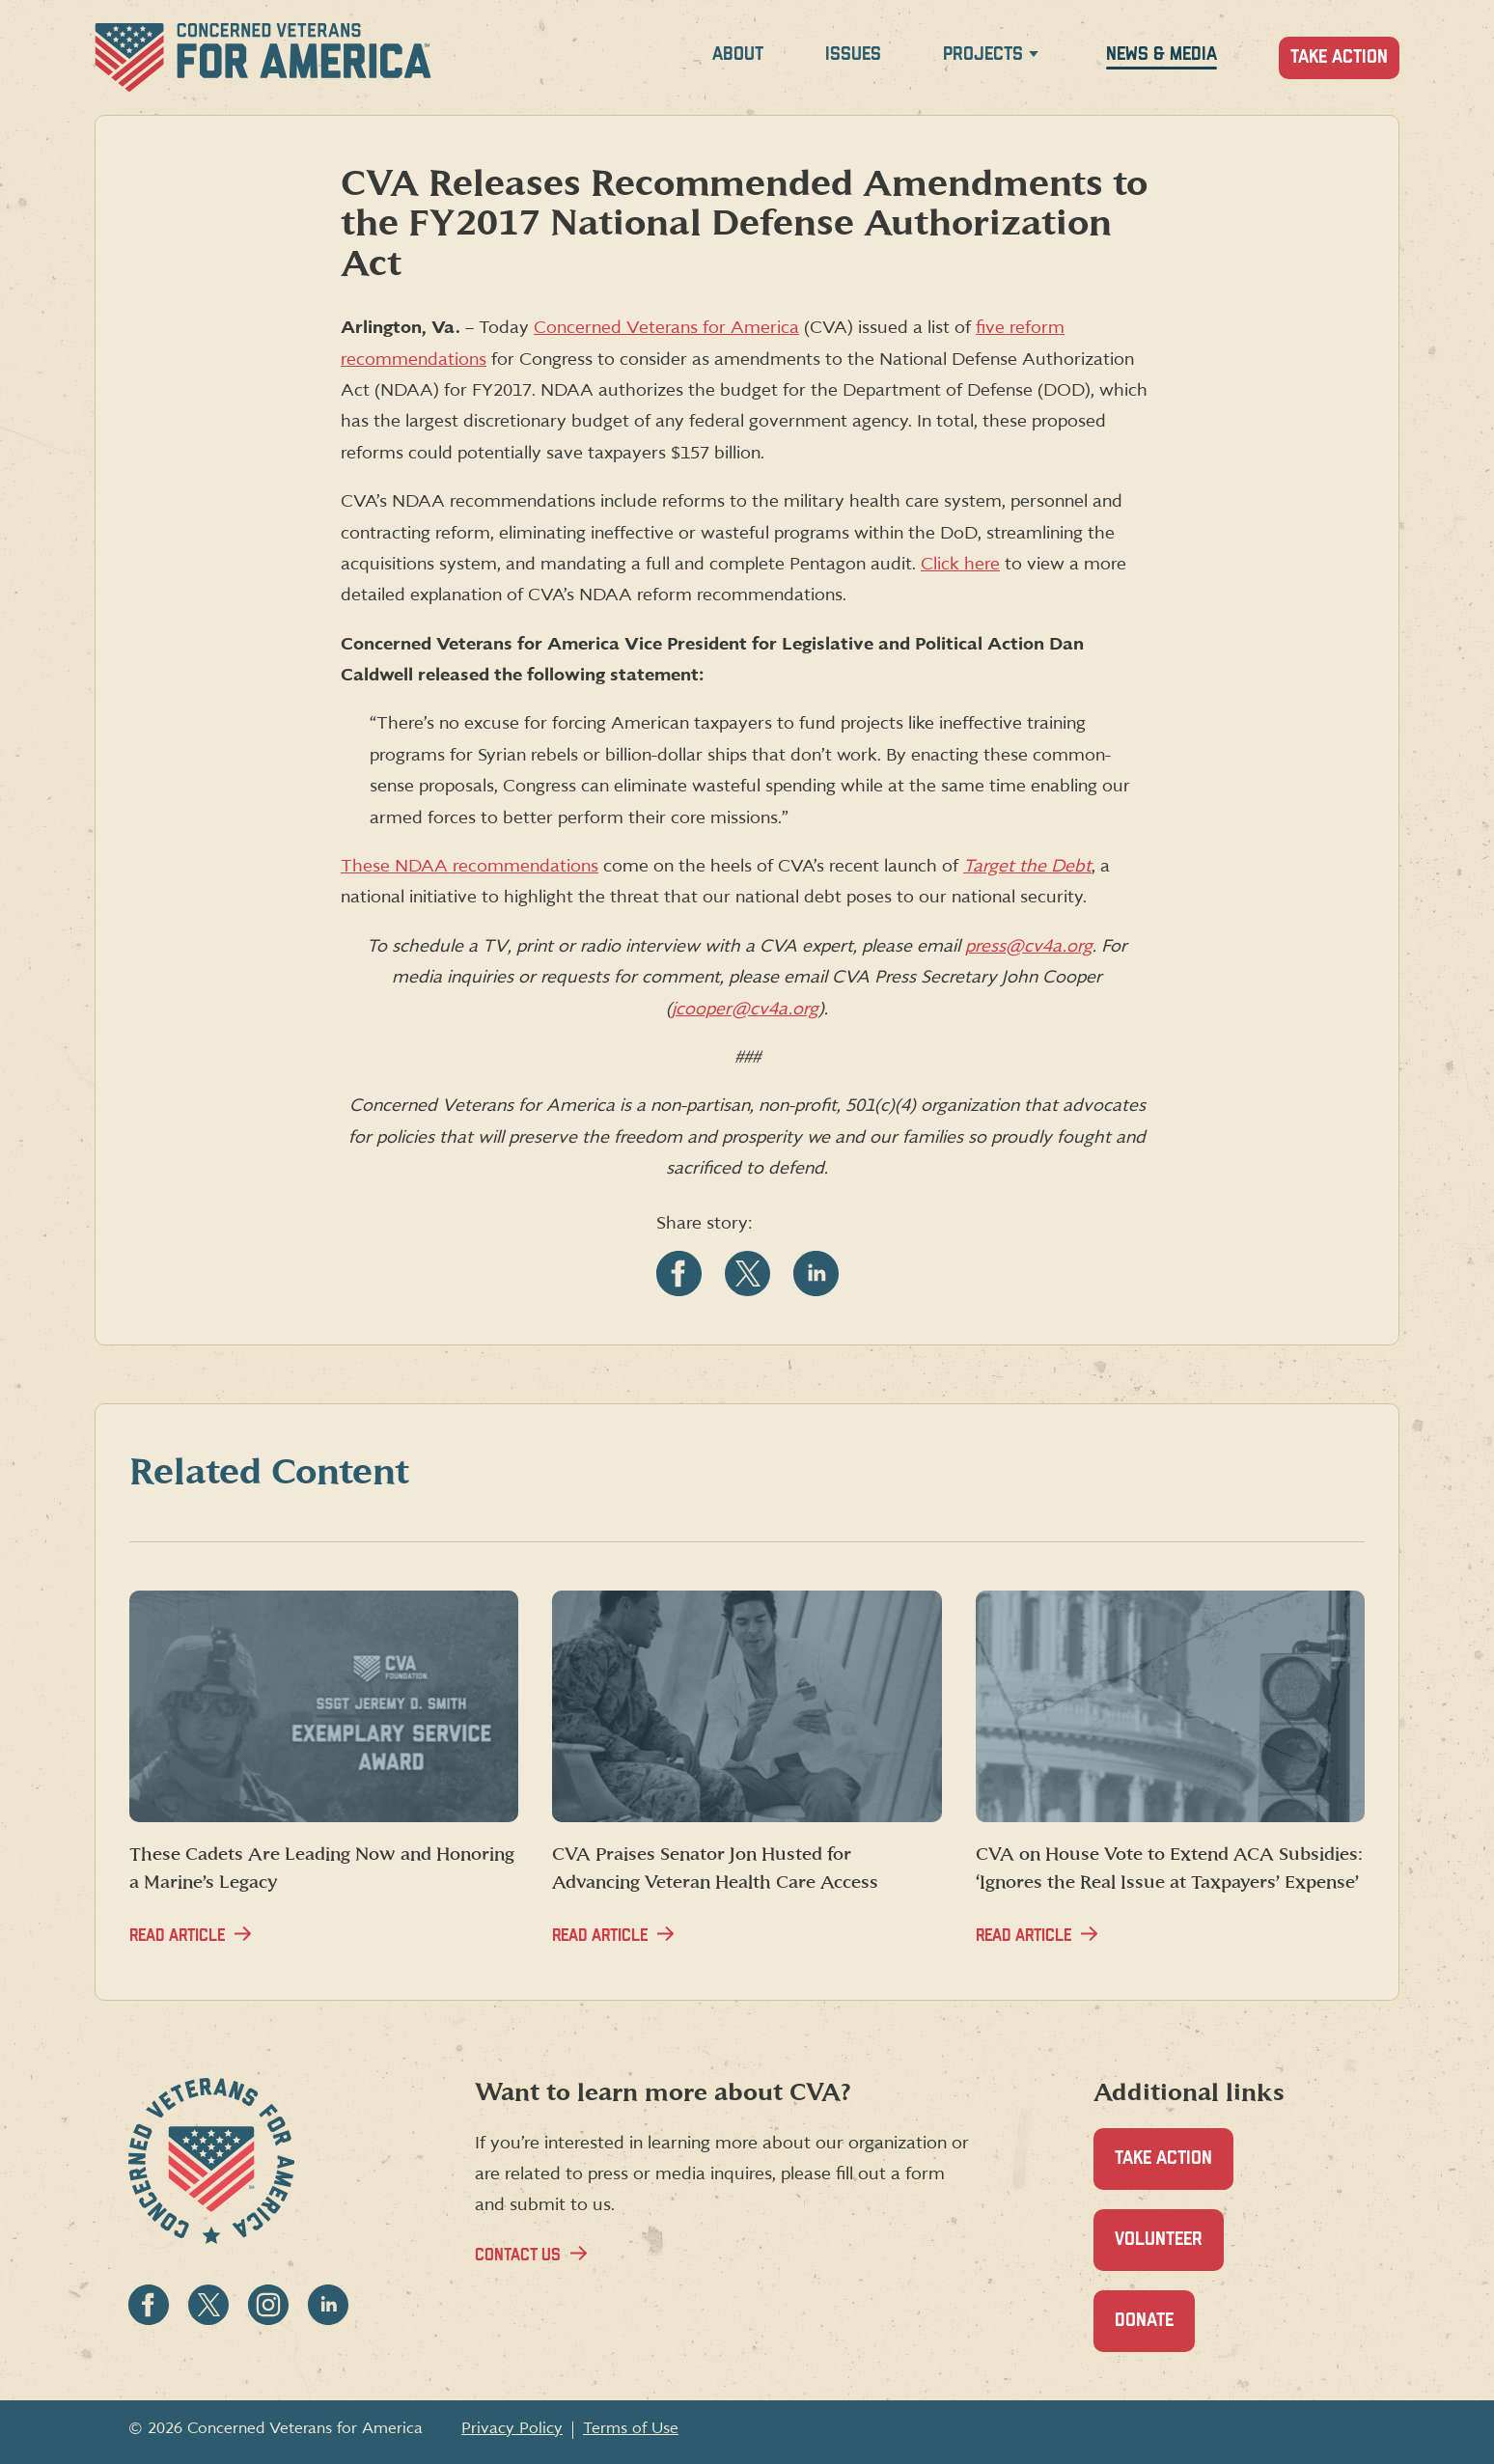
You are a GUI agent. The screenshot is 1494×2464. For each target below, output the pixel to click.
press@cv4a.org (1029, 946)
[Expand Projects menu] (1033, 57)
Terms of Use (630, 2428)
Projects (983, 54)
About (737, 54)
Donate (1155, 2331)
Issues (853, 54)
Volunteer (1169, 2250)
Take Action (1339, 57)
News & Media (1161, 54)
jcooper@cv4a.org (745, 1009)
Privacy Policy (512, 2428)
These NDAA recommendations (469, 866)
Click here (960, 564)
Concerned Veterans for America (666, 328)
